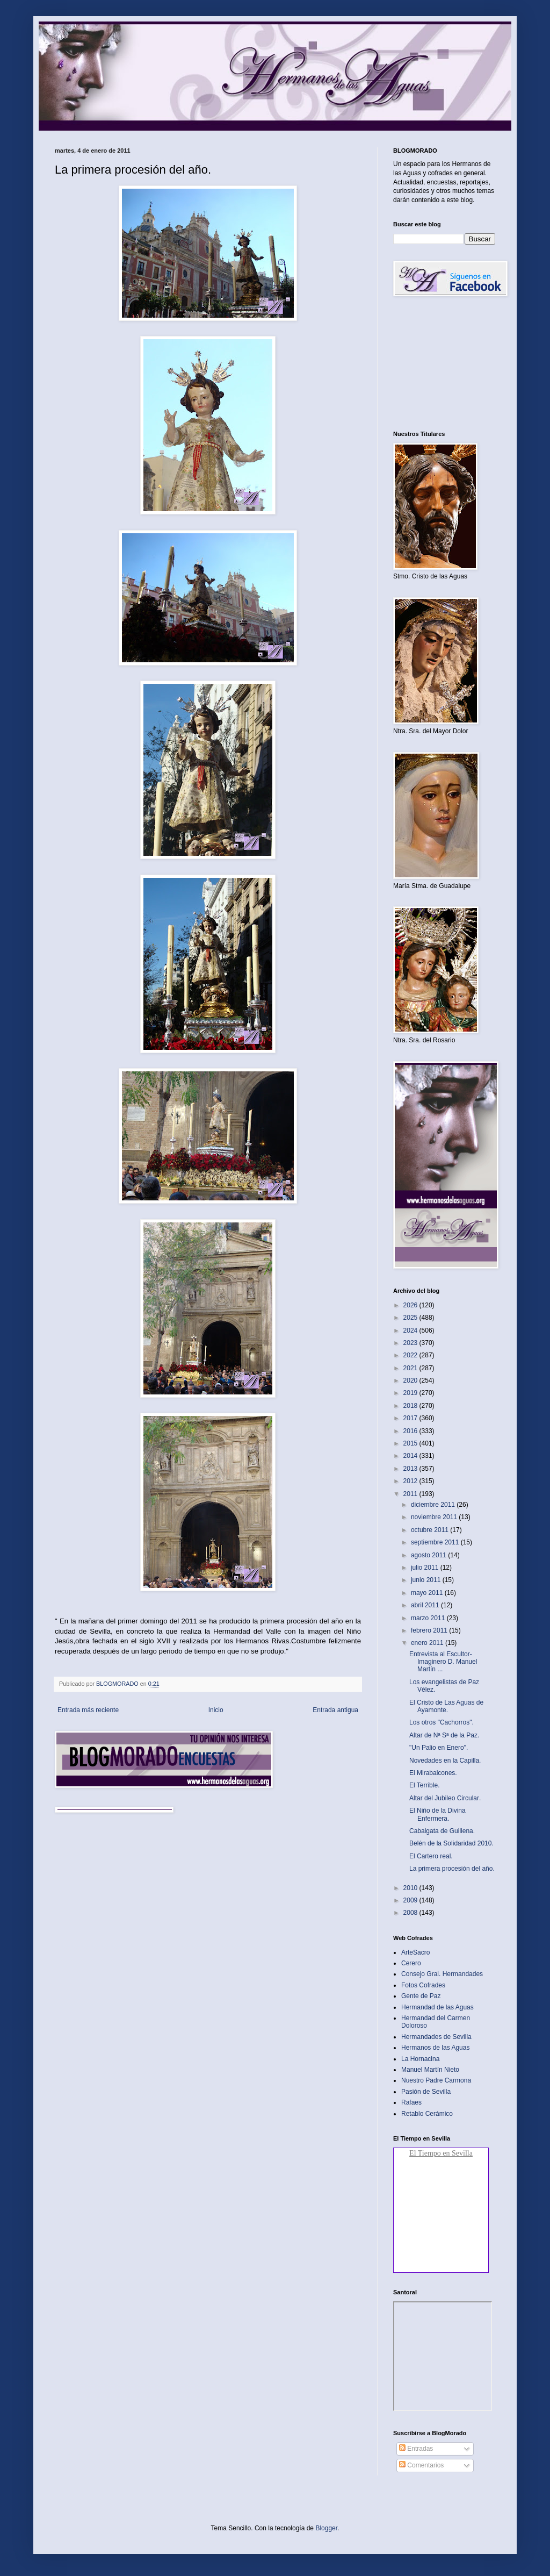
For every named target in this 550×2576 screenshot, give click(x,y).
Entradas (416, 2448)
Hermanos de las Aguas (435, 2047)
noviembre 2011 (435, 1517)
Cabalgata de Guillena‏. (442, 1831)
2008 (411, 1912)
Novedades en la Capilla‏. (445, 1760)
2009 (411, 1900)
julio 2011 (425, 1567)
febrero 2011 (430, 1630)
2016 (411, 1431)
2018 (411, 1405)
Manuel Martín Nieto (430, 2069)
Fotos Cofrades (423, 1985)
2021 (411, 1368)
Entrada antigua (335, 1710)
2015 (411, 1443)
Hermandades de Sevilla (436, 2037)
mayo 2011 (428, 1593)
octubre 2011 (430, 1530)
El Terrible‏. (424, 1785)
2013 (411, 1468)
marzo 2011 (429, 1618)
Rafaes (411, 2102)
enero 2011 (428, 1643)
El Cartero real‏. (431, 1856)
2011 (411, 1494)
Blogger (326, 2528)
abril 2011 (426, 1605)
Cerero (411, 1963)
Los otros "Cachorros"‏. (441, 1722)
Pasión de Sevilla (426, 2091)
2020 (411, 1380)
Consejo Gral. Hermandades (442, 1974)
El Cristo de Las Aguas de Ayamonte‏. (446, 1706)
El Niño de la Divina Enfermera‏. (437, 1814)
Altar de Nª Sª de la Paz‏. (444, 1735)
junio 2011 (427, 1580)
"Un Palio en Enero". (438, 1747)
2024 (411, 1330)
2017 (411, 1418)
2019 (411, 1393)
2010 (411, 1888)
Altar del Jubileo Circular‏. (445, 1798)
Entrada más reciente (88, 1710)
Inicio (215, 1710)
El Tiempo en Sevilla (441, 2153)
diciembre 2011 (434, 1504)
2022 (411, 1355)
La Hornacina (420, 2059)
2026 (411, 1305)
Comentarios (421, 2465)
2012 (411, 1481)
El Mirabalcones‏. (433, 1773)
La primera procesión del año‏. (452, 1868)
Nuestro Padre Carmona (436, 2080)
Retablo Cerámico (427, 2113)
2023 (411, 1343)
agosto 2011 (429, 1555)
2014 (411, 1455)
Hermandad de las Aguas (437, 2007)
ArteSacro (415, 1952)
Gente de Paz (420, 1996)
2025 (411, 1317)
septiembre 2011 (436, 1542)
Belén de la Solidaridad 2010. (451, 1843)
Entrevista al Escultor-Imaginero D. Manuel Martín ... (443, 1661)
